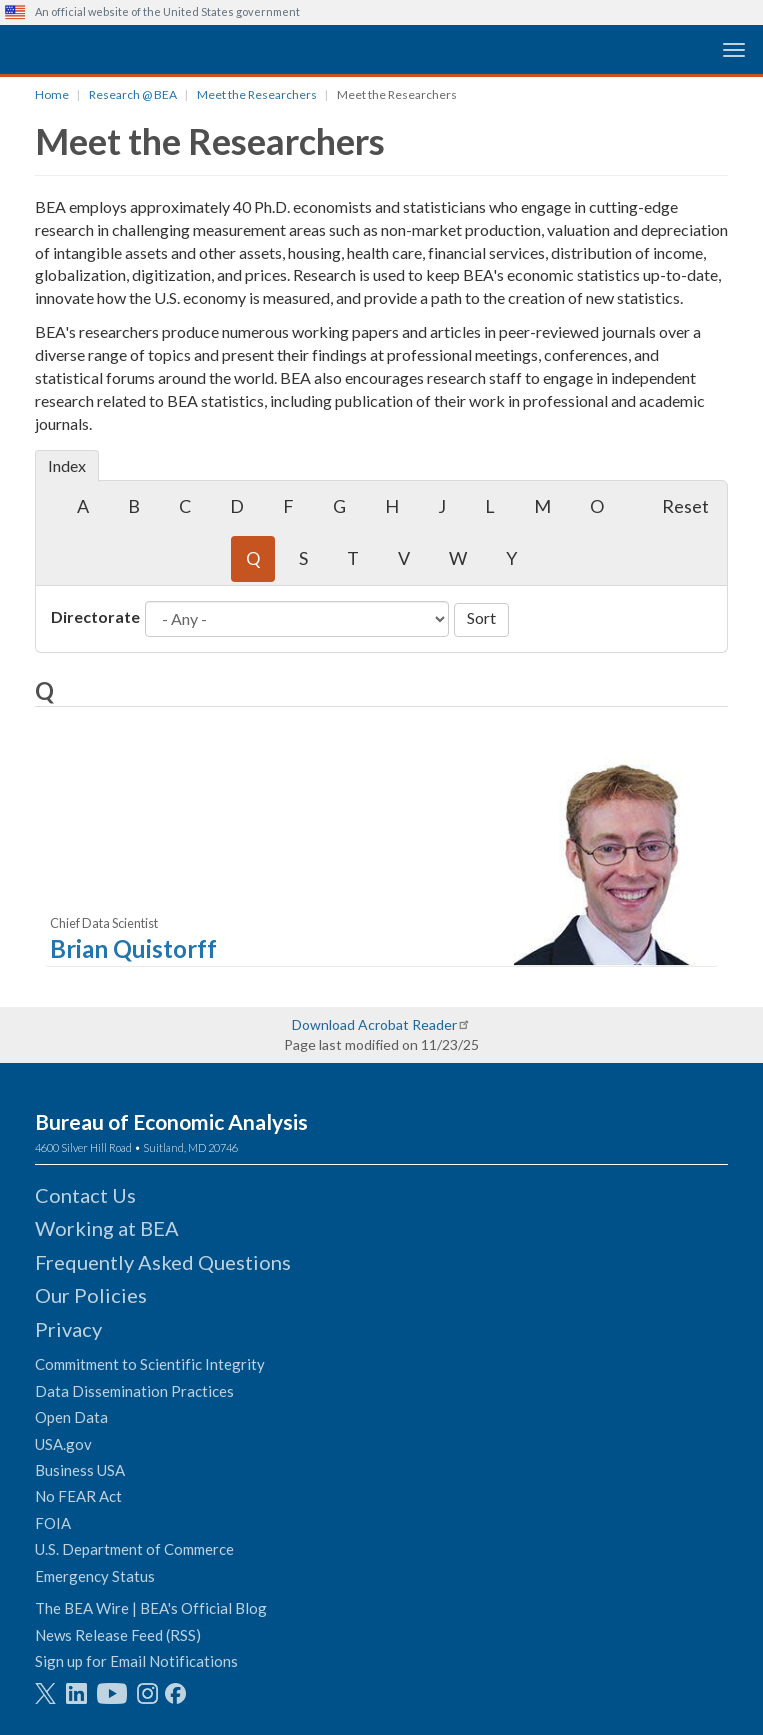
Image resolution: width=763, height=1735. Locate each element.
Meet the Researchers (257, 94)
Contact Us (85, 1195)
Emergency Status (95, 1576)
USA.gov (63, 1444)
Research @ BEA (133, 94)
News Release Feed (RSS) (118, 1635)
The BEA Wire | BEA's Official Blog (151, 1608)
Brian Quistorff (133, 948)
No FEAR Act (78, 1496)
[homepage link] (155, 48)
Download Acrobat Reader (374, 1024)
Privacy (68, 1329)
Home (52, 94)
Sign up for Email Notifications (136, 1661)
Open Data (71, 1417)
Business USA (80, 1470)
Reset (685, 506)
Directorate (95, 616)
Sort (481, 617)
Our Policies (91, 1295)
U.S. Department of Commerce (134, 1549)
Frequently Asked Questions (163, 1262)
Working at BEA (107, 1228)
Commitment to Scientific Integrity (150, 1364)
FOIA (53, 1523)
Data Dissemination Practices (134, 1391)
